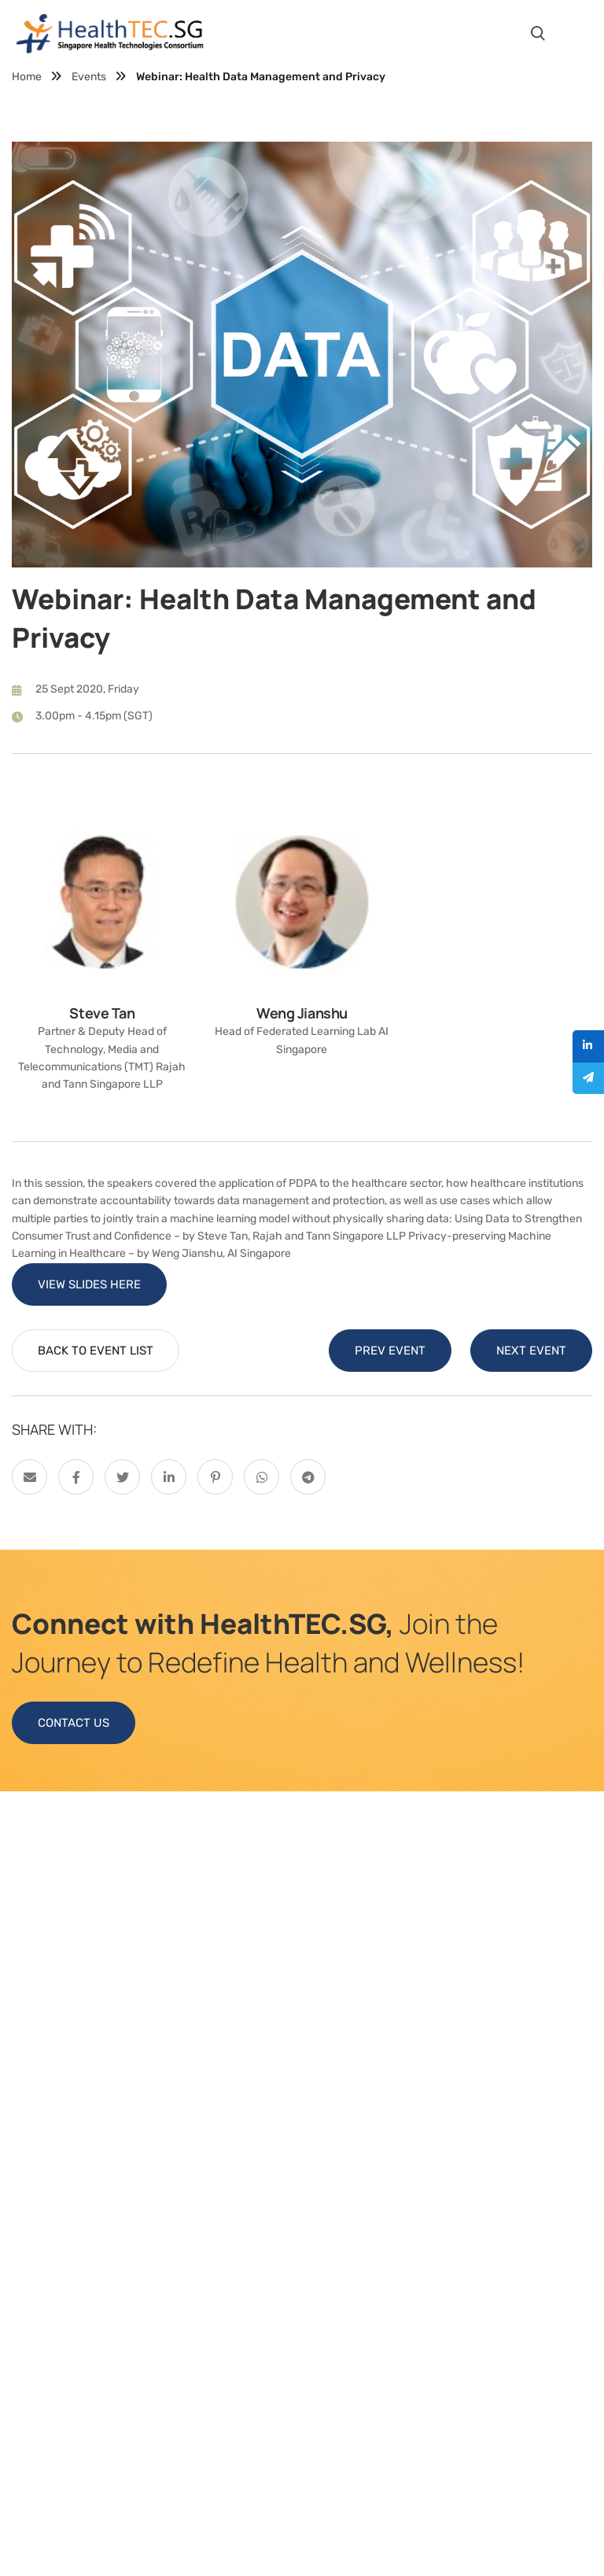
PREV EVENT (390, 1350)
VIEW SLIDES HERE (89, 1284)
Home (27, 76)
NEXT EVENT (531, 1350)
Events (89, 76)
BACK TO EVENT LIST (95, 1350)
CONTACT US (73, 1723)
